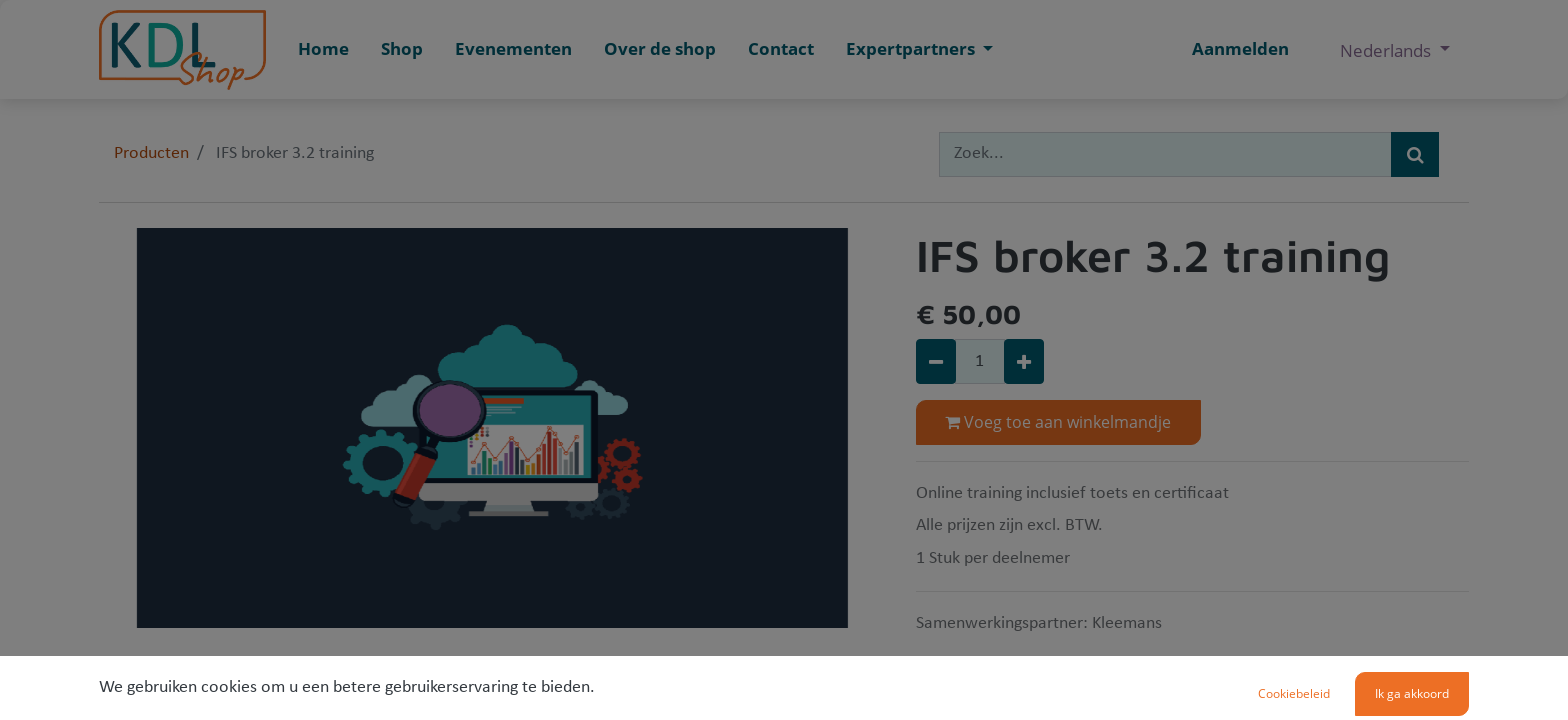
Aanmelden (1240, 48)
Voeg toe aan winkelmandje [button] (1058, 422)
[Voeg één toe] (1024, 361)
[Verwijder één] (936, 361)
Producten (151, 153)
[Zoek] (1415, 154)
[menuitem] (323, 49)
